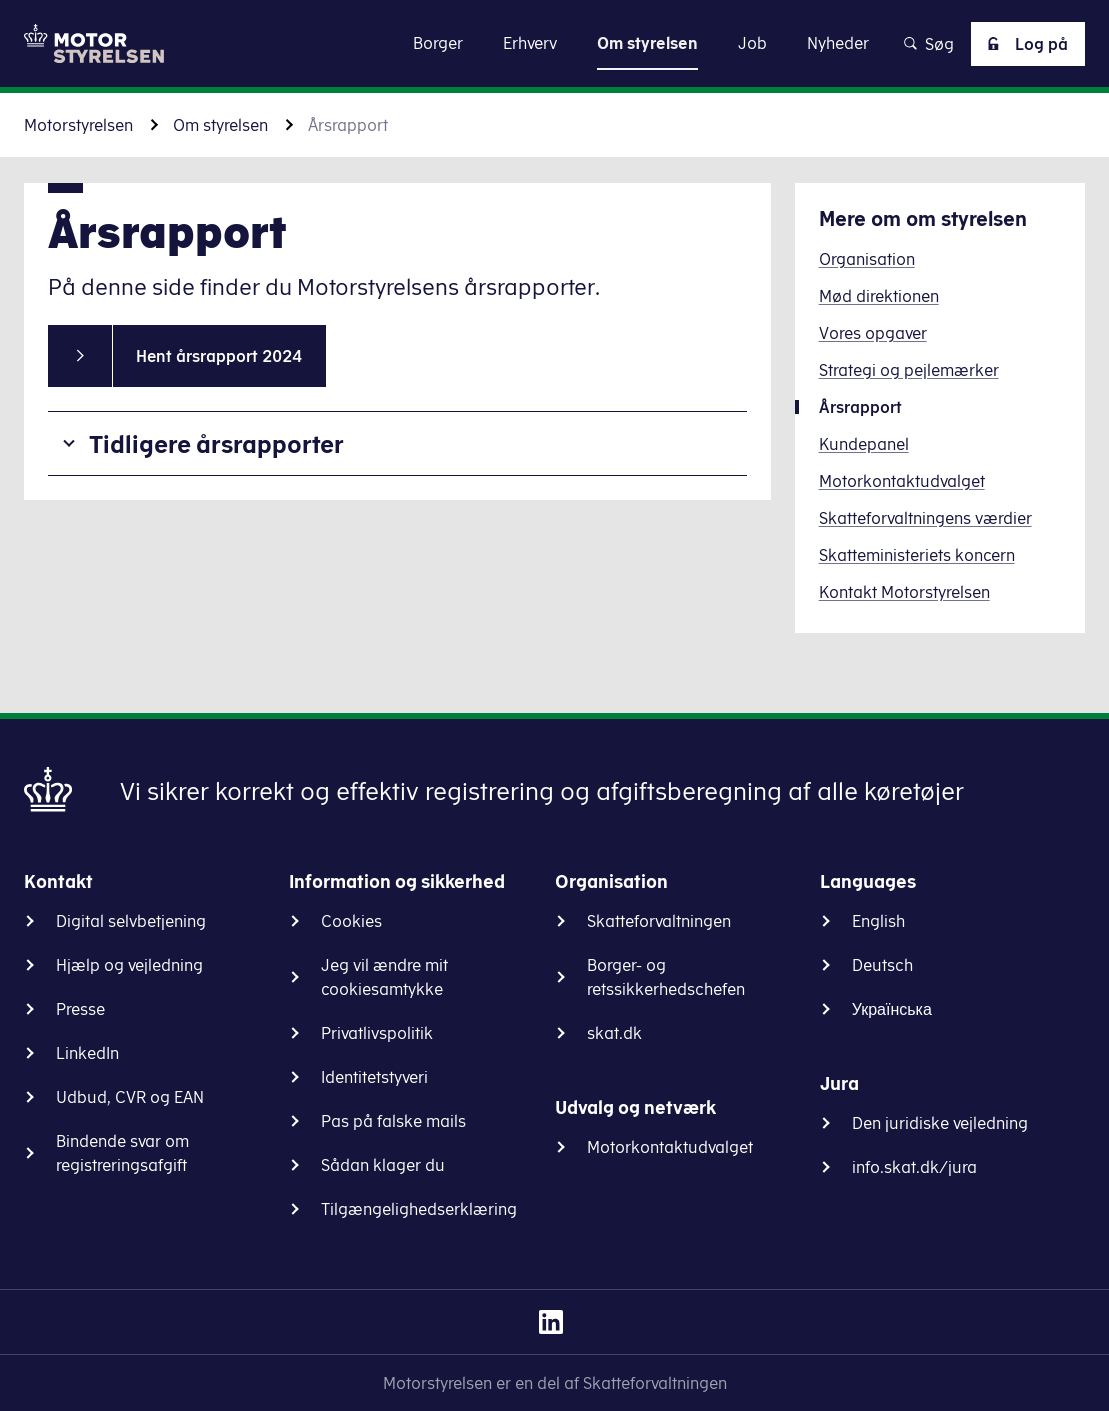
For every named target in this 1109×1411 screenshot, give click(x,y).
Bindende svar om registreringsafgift (122, 1153)
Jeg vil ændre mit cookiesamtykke (384, 977)
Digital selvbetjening (131, 921)
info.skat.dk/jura (914, 1167)
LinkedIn (87, 1053)
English (878, 921)
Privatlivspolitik (377, 1033)
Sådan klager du (383, 1165)
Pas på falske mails (393, 1121)
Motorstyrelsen (78, 125)
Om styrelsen (220, 125)
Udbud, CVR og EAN (130, 1097)
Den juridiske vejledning (940, 1123)
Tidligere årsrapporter (216, 444)
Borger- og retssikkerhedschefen (666, 977)
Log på (1024, 44)
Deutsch (882, 965)
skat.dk (614, 1033)
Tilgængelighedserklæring (419, 1209)
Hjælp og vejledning (129, 965)
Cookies (351, 921)
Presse (80, 1009)
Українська (892, 1009)
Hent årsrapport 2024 (219, 356)
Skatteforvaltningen (659, 921)
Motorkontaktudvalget (670, 1147)
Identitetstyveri (374, 1077)
